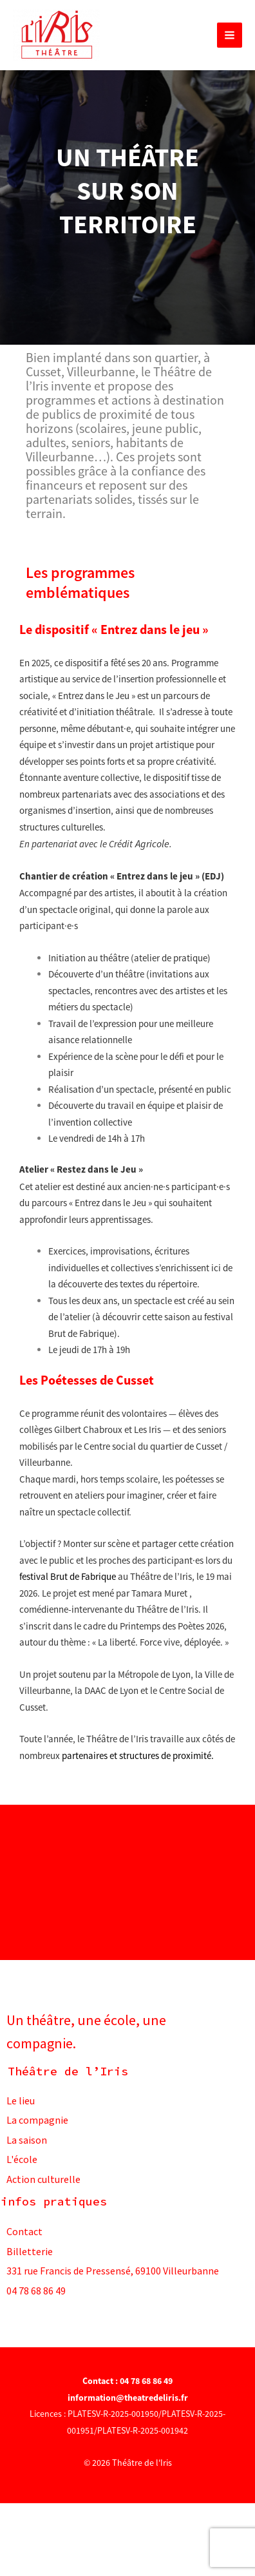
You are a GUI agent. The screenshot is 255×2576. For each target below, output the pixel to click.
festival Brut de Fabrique (67, 1576)
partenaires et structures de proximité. (138, 1755)
